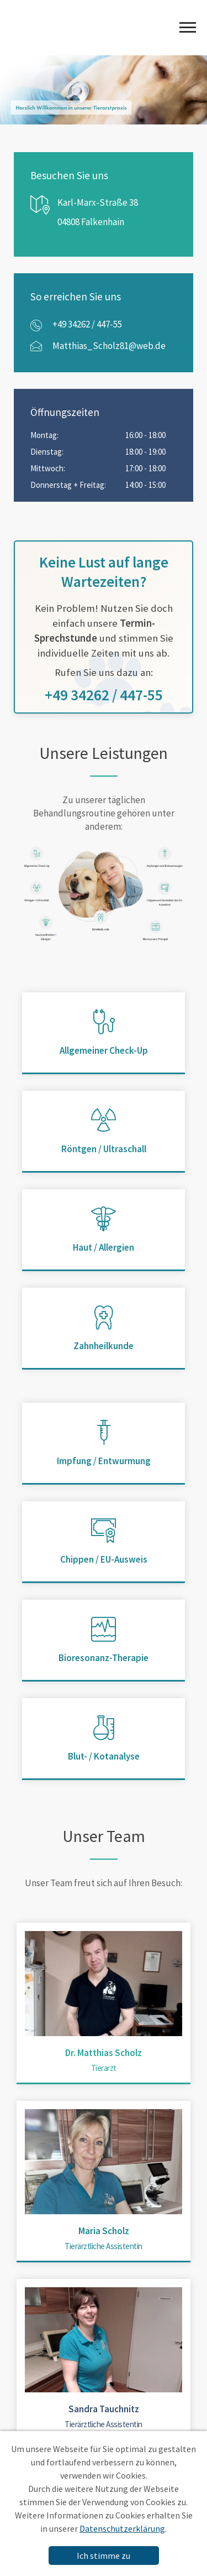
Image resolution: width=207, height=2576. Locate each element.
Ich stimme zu (103, 2555)
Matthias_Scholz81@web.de (109, 346)
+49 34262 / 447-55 (87, 324)
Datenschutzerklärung (122, 2528)
